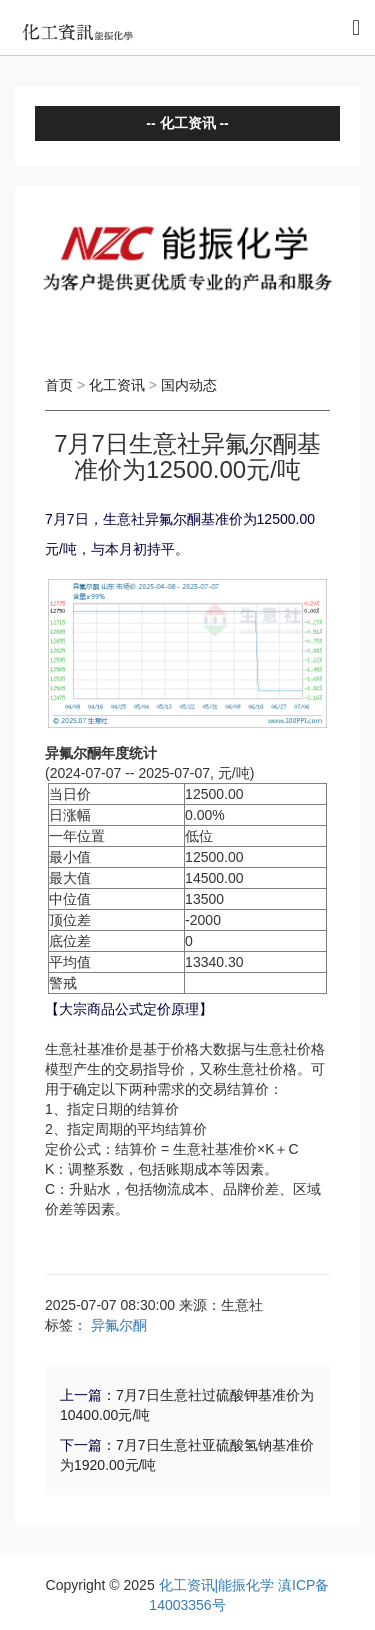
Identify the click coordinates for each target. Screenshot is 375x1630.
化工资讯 (117, 385)
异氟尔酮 (119, 1325)
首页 (59, 385)
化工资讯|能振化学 (217, 1585)
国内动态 (189, 385)
